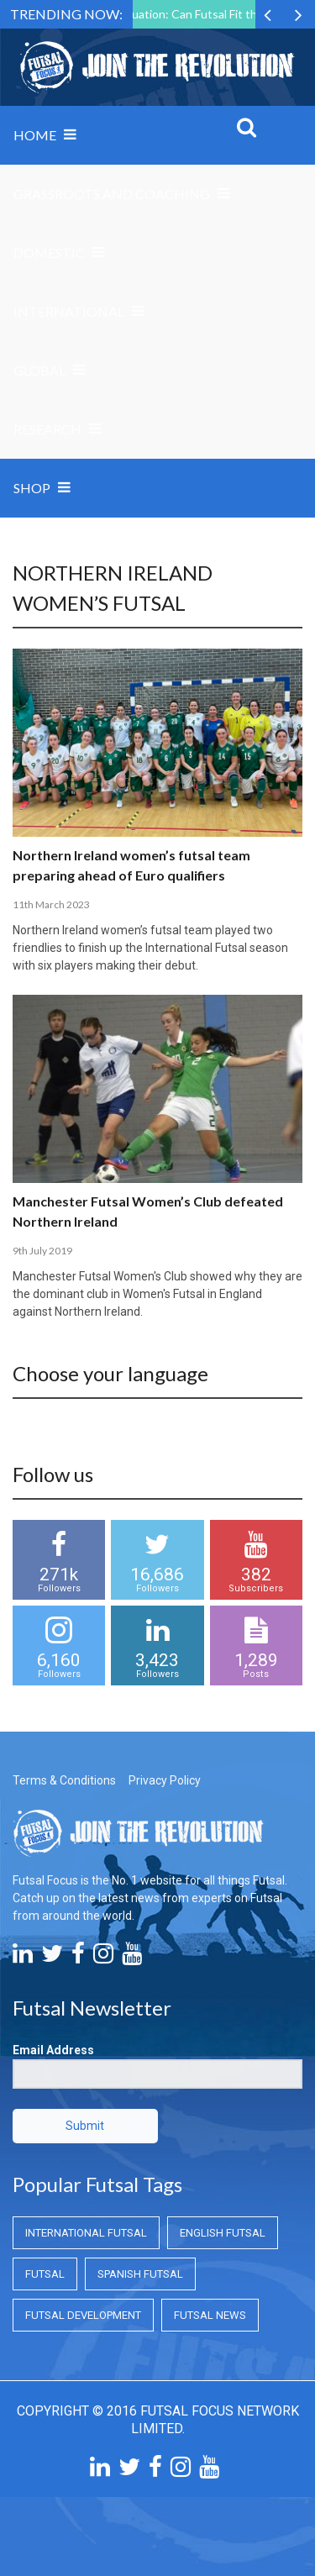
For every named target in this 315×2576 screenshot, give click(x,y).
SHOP (31, 488)
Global (39, 370)
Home (34, 135)
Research (47, 429)
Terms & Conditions (64, 1780)
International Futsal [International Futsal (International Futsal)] (86, 2232)
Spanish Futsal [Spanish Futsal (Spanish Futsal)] (140, 2274)
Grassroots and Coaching (111, 194)
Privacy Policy (165, 1780)
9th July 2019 (42, 1250)
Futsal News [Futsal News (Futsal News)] (210, 2315)
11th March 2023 (51, 904)
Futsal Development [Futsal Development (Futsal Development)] (83, 2315)
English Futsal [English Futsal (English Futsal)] (222, 2232)
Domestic (49, 252)
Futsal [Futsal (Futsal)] (45, 2274)
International (68, 311)
